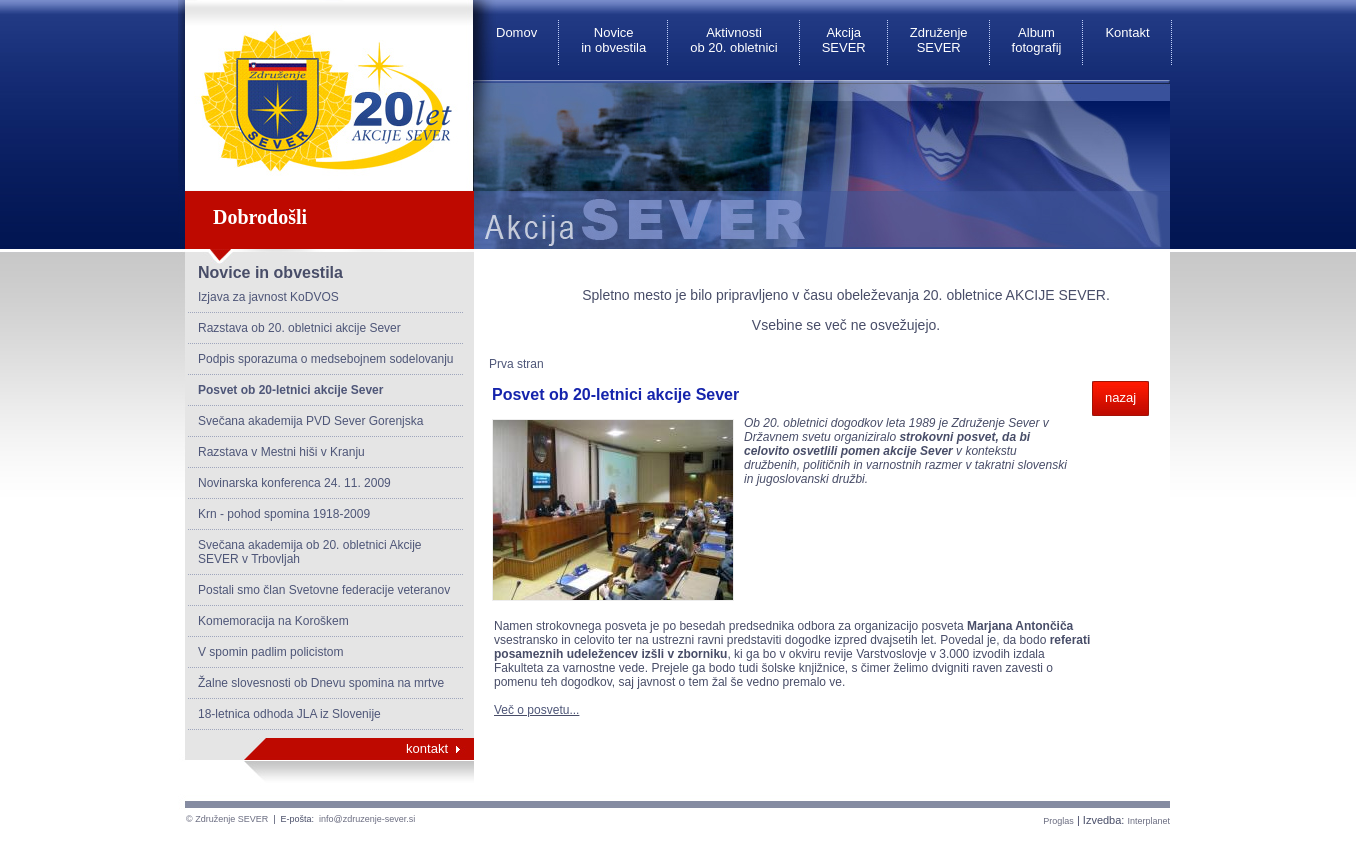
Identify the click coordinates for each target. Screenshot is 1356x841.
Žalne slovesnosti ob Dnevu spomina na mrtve (321, 683)
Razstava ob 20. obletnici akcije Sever (299, 328)
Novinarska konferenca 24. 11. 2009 (294, 483)
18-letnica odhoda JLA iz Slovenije (289, 714)
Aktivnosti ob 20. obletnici (733, 40)
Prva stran (516, 364)
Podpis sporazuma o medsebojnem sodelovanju (326, 359)
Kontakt (1127, 32)
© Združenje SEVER (227, 819)
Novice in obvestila (613, 40)
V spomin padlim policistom (270, 652)
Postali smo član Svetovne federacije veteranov (324, 590)
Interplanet (1148, 821)
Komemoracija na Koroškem (273, 621)
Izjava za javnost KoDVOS (268, 297)
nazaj (1120, 397)
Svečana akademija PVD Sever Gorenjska (310, 421)
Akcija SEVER (844, 40)
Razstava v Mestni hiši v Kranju (281, 452)
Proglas (1058, 821)
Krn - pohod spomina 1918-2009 (284, 514)
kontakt (427, 748)
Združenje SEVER (939, 40)
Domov (516, 32)
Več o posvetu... (536, 710)
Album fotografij (1037, 40)
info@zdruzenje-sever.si (367, 819)
